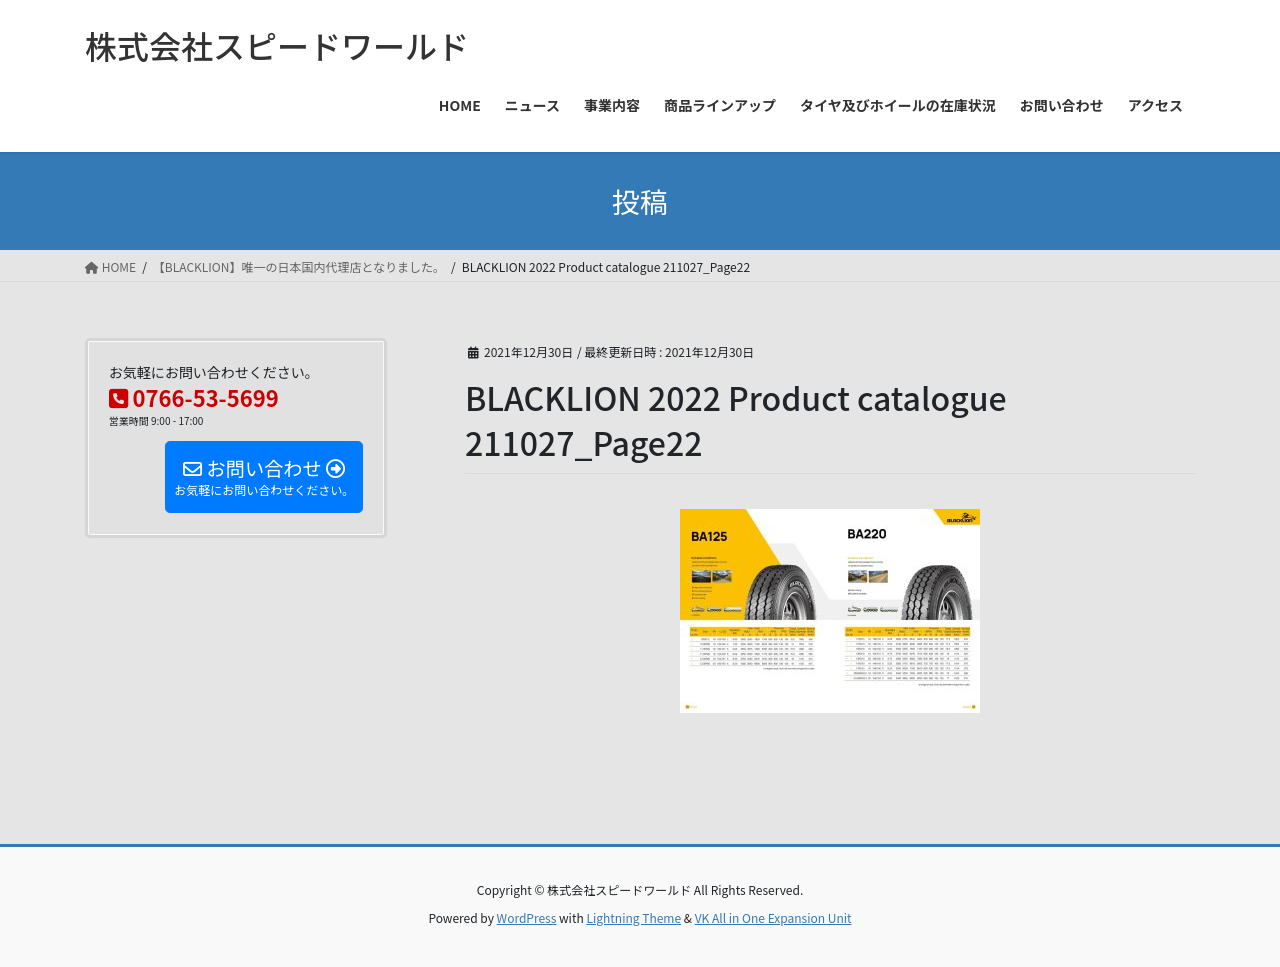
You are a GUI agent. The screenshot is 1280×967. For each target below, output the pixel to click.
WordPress (527, 917)
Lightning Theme (633, 917)
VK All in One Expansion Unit (773, 917)
